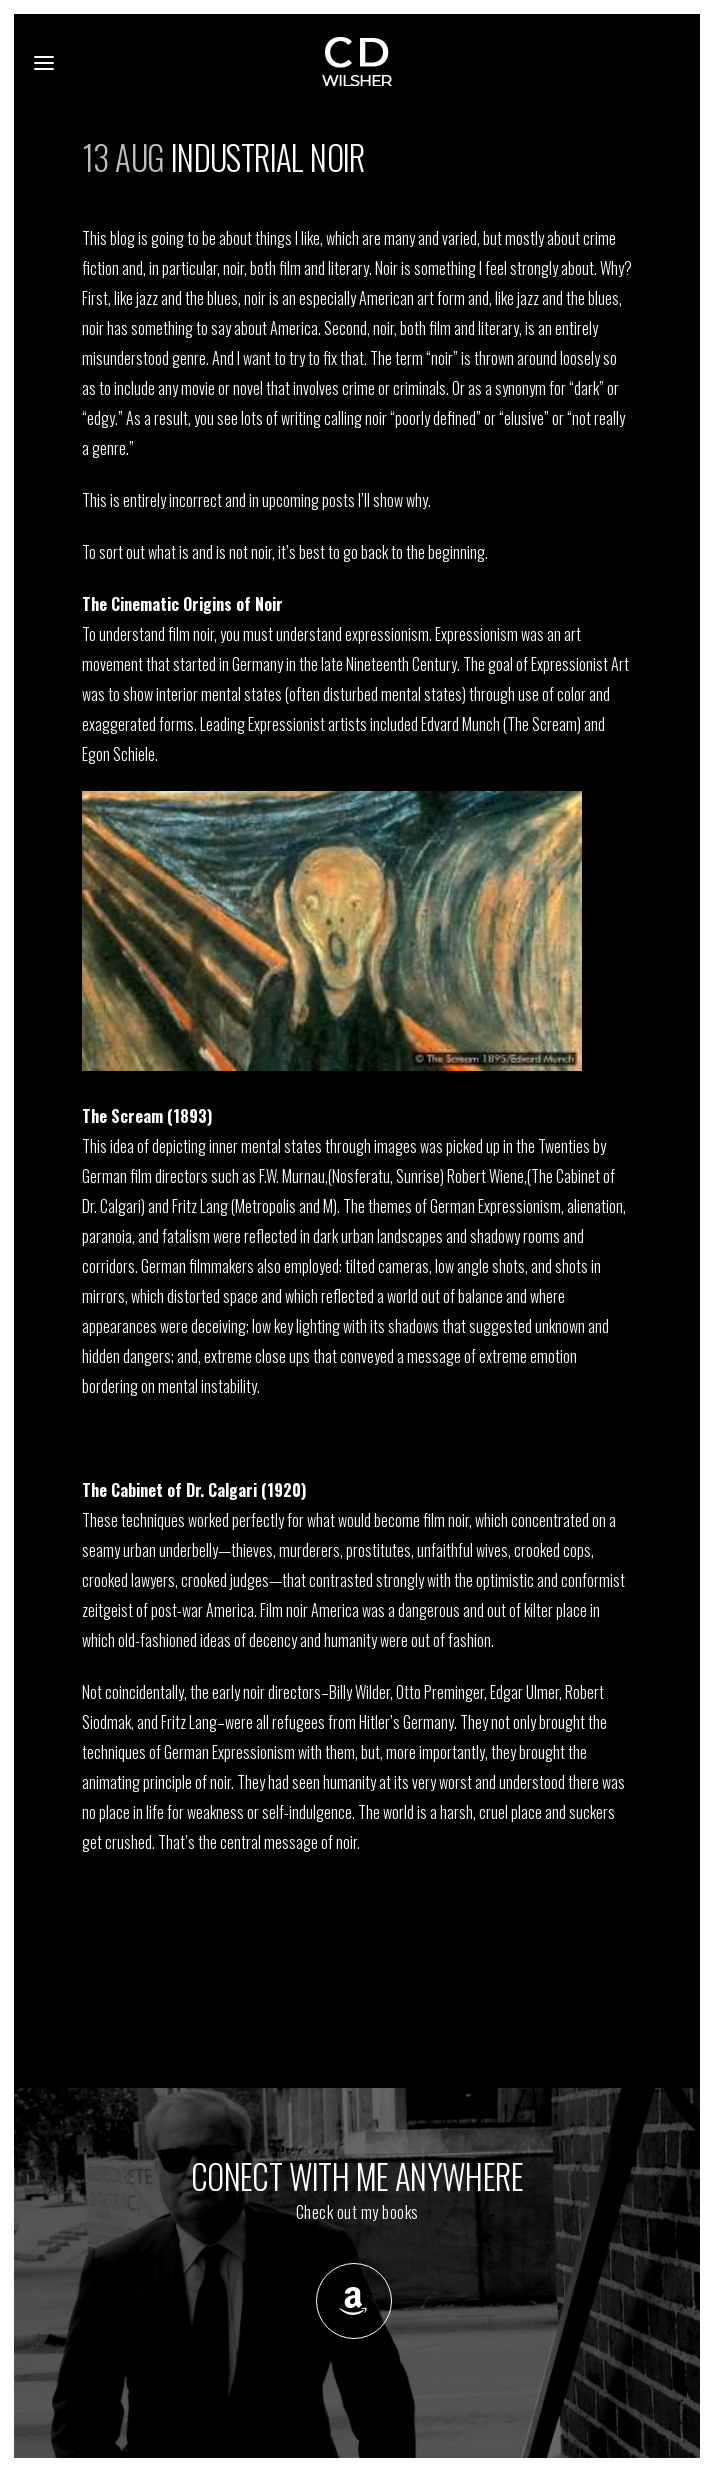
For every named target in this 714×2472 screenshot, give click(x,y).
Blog (233, 192)
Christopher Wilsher (336, 192)
